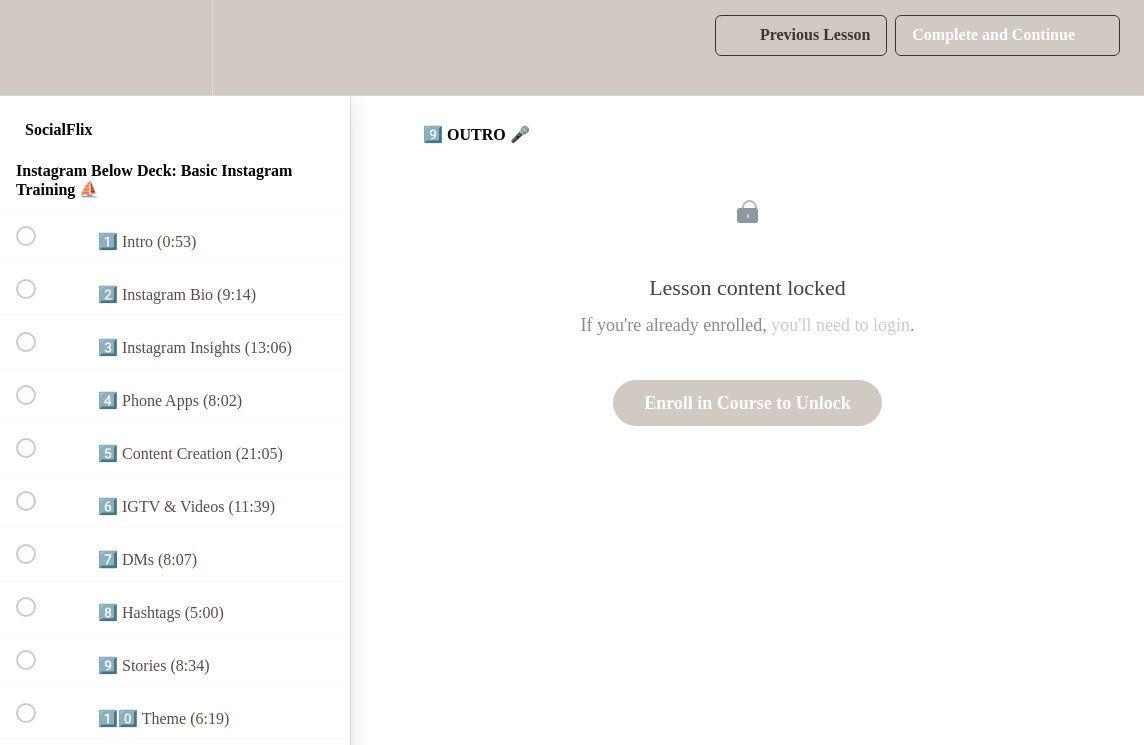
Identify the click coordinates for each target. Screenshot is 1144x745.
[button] (37, 47)
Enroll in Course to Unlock (747, 403)
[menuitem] (175, 47)
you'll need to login (840, 325)
